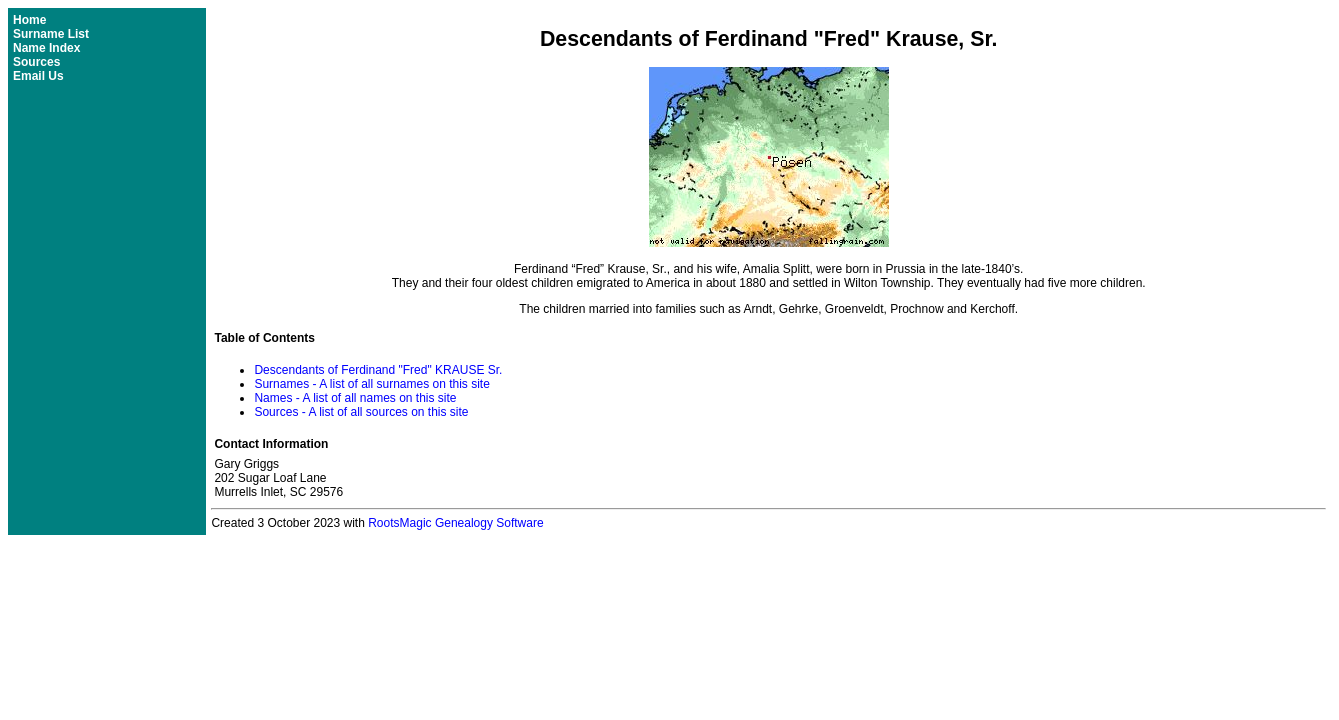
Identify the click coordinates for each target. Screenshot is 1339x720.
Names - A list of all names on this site (355, 398)
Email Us (38, 76)
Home (29, 20)
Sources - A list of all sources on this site (361, 412)
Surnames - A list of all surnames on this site (371, 384)
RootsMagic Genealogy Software (455, 523)
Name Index (46, 48)
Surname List (51, 34)
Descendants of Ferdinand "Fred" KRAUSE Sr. (378, 370)
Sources (36, 62)
